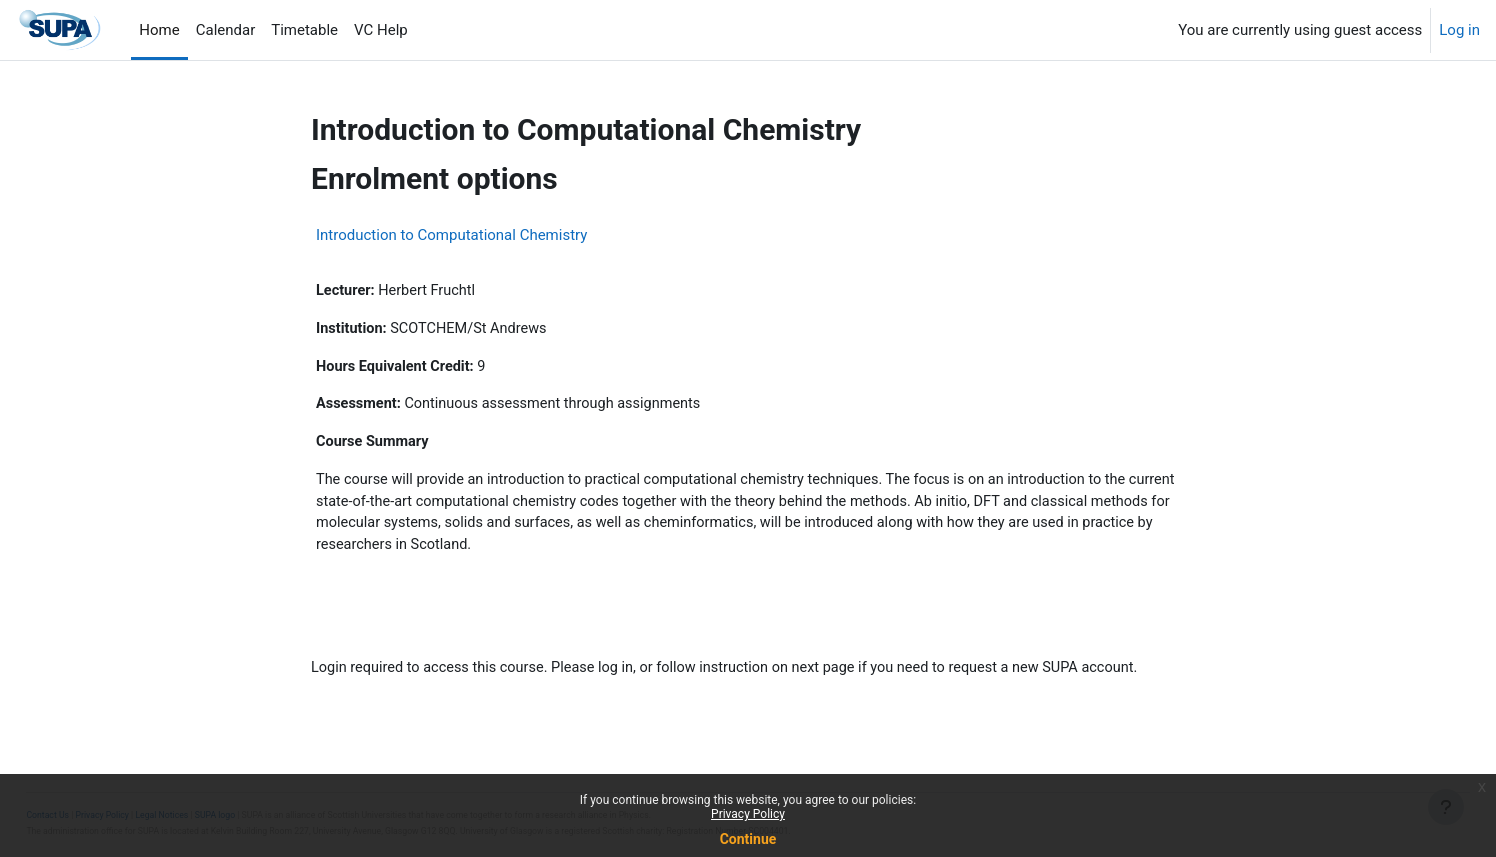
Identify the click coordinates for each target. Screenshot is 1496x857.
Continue (748, 839)
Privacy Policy (748, 814)
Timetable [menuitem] (304, 30)
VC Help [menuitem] (381, 30)
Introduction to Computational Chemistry (451, 235)
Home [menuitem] (159, 30)
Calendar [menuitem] (226, 30)
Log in (1459, 30)
